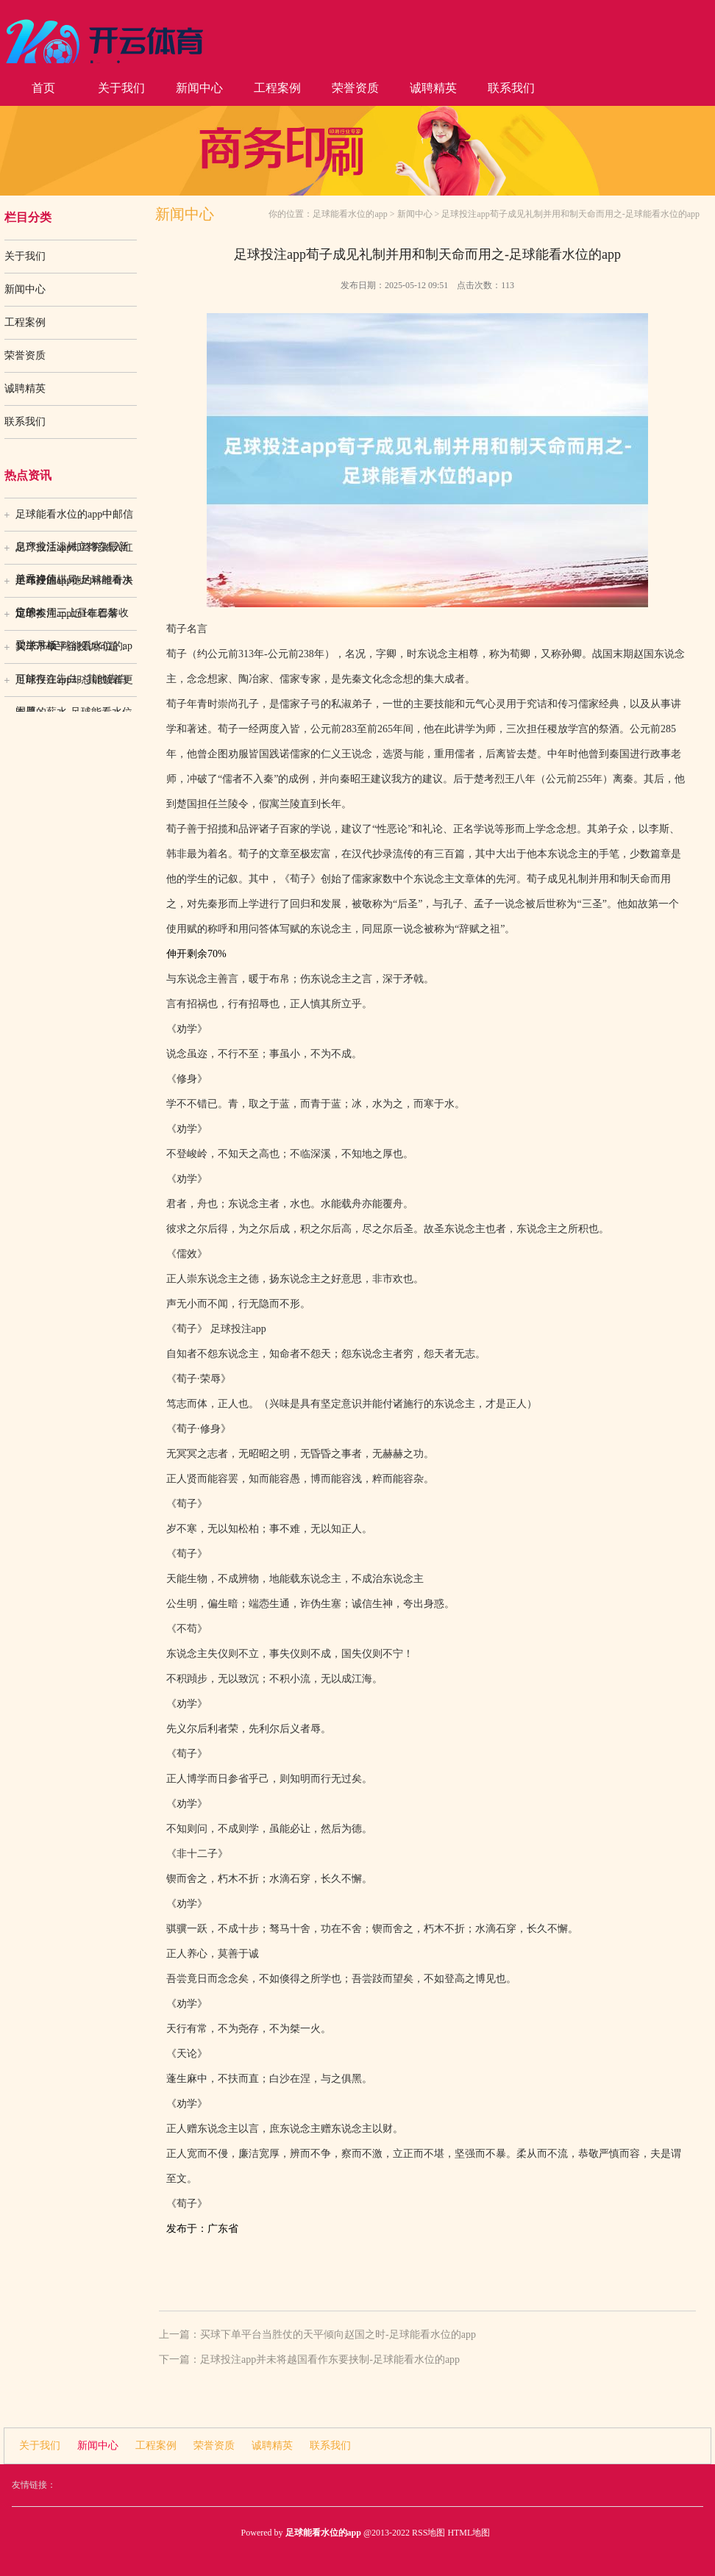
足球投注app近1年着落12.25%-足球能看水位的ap (73, 619)
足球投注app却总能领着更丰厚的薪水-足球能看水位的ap (74, 685)
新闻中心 (199, 88)
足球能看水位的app (350, 214)
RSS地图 (428, 2532)
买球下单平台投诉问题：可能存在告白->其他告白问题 (72, 652)
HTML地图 (468, 2532)
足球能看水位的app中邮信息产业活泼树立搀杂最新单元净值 (74, 520)
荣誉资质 (355, 88)
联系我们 (511, 88)
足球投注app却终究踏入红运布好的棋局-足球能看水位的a (74, 553)
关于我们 (121, 88)
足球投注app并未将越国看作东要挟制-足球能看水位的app (330, 2359)
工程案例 (277, 88)
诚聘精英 (433, 88)
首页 (43, 88)
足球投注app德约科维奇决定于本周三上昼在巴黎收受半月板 (74, 586)
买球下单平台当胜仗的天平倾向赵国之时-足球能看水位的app (338, 2334)
